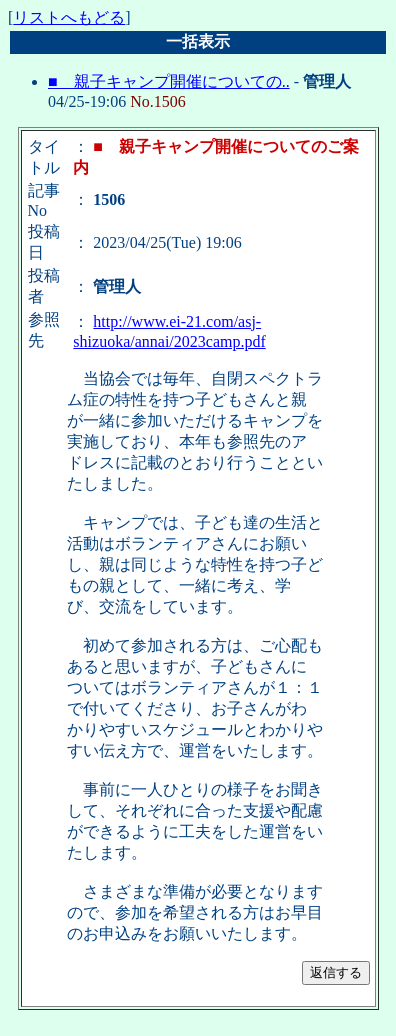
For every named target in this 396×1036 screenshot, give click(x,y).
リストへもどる (69, 17)
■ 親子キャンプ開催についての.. (169, 81)
